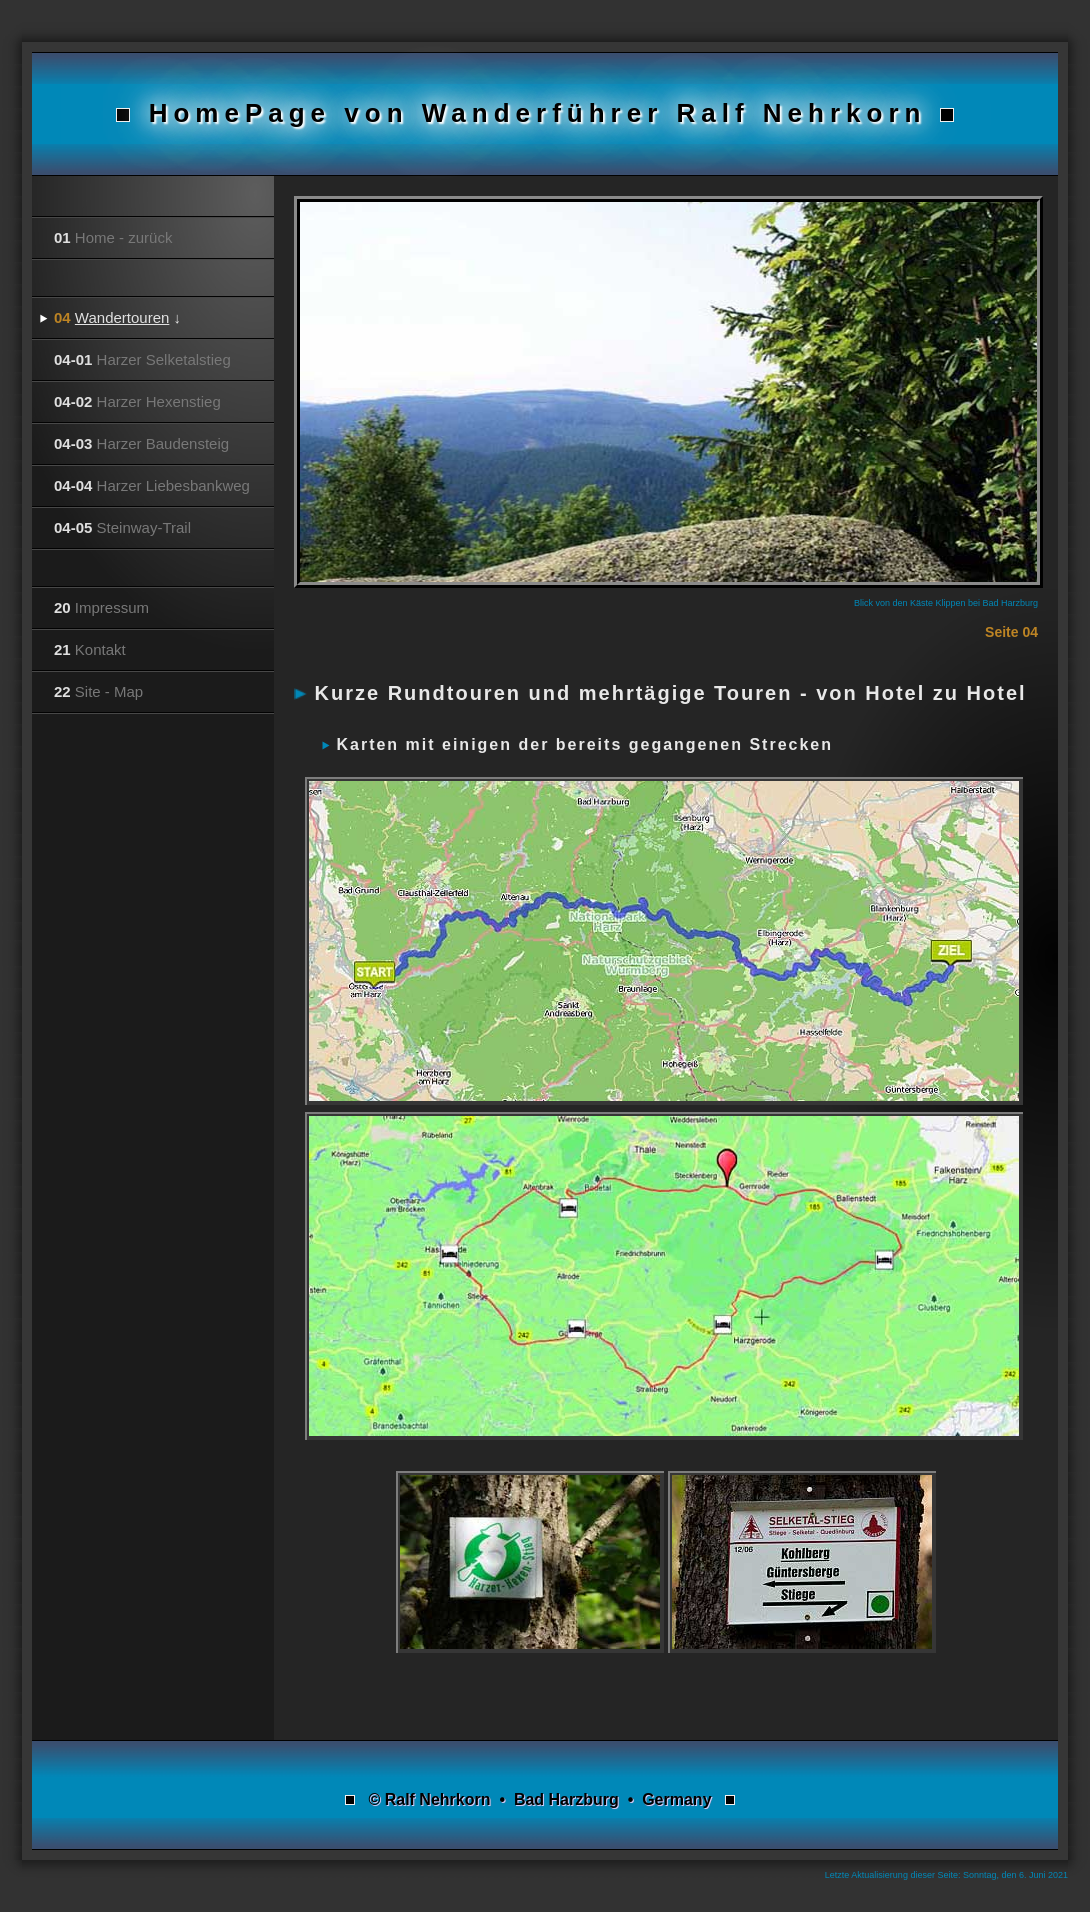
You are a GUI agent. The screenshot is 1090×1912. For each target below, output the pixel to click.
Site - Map (98, 691)
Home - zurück (113, 237)
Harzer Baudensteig (141, 443)
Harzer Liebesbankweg (152, 485)
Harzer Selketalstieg (142, 359)
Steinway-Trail (122, 527)
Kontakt (90, 649)
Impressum (101, 607)
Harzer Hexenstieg (137, 401)
